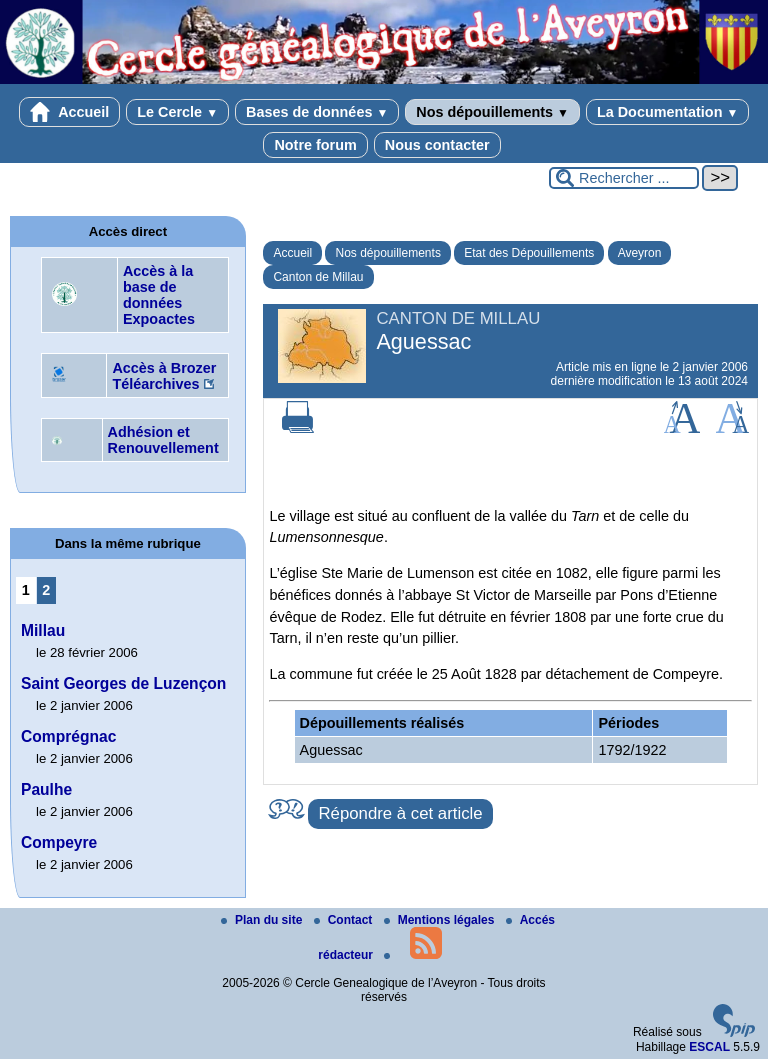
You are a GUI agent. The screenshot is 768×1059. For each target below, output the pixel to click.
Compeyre (59, 842)
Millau (43, 630)
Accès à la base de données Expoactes (159, 295)
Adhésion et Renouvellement (163, 440)
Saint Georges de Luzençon (123, 683)
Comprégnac (68, 736)
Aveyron (640, 253)
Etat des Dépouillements (529, 253)
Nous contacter (437, 145)
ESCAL (709, 1047)
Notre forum (315, 145)
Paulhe (46, 789)
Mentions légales (441, 920)
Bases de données (317, 112)
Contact (345, 920)
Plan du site (263, 920)
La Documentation (667, 112)
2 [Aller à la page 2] (46, 590)
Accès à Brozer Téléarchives (164, 376)
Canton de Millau (318, 277)
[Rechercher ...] (624, 178)
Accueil (70, 112)
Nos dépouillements (492, 112)
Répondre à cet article (400, 813)
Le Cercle (177, 112)
